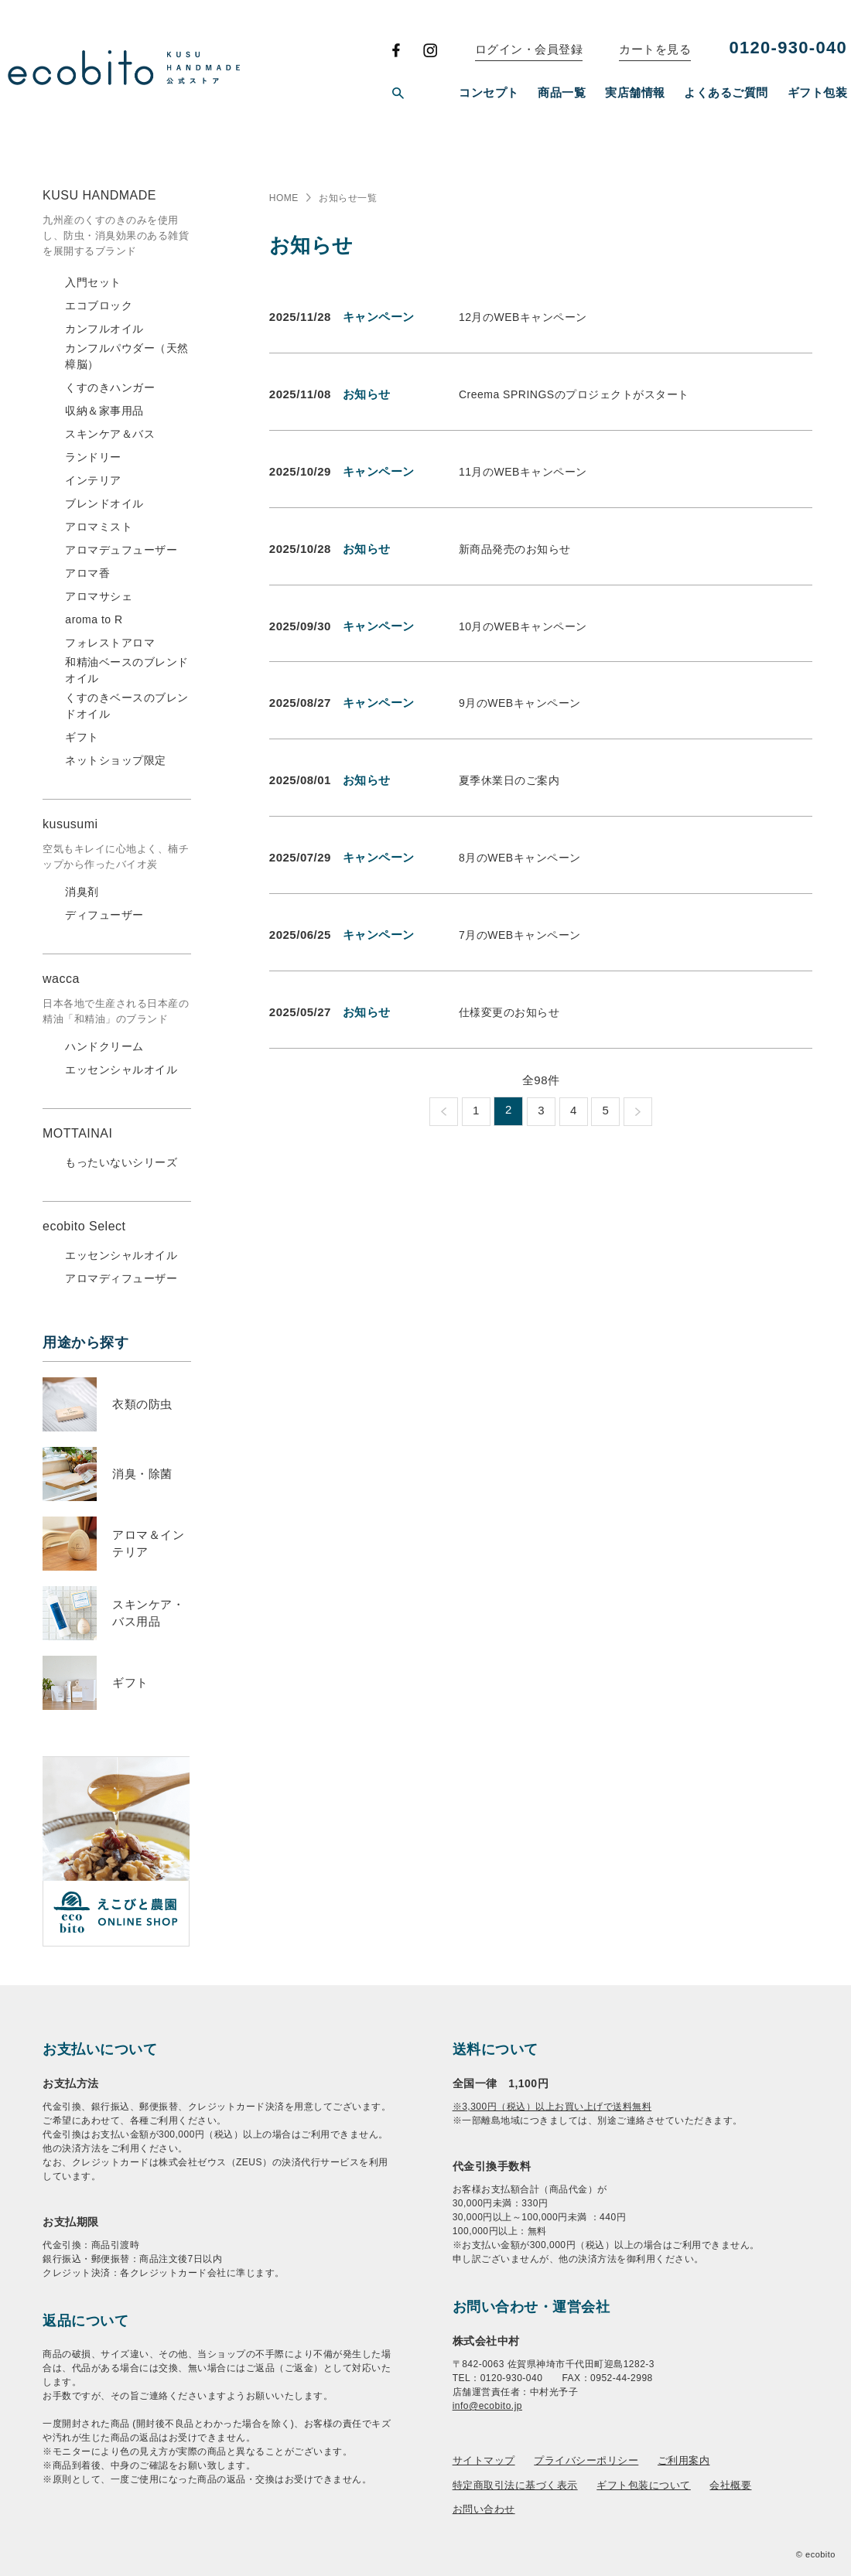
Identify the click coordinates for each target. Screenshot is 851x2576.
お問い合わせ (484, 2509)
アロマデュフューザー (121, 550)
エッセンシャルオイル (121, 1069)
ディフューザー (104, 915)
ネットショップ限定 (115, 760)
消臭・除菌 (142, 1473)
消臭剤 (82, 891)
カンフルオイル (104, 328)
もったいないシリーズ (121, 1162)
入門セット (93, 282)
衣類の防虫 (142, 1404)
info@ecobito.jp (487, 2405)
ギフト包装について (643, 2485)
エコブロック (98, 305)
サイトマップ (484, 2460)
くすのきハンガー (110, 387)
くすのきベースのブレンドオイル (127, 705)
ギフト (82, 737)
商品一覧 (562, 92)
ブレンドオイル (104, 503)
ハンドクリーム (104, 1046)
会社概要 (730, 2485)
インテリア (93, 480)
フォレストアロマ (110, 642)
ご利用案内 (684, 2460)
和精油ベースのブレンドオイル (127, 670)
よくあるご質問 (726, 92)
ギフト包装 (818, 92)
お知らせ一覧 (348, 198)
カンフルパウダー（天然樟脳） (127, 356)
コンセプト (489, 92)
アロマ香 (87, 573)
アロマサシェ (98, 596)
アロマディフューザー (121, 1278)
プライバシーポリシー (586, 2460)
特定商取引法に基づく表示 (515, 2485)
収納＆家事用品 (104, 410)
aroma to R (93, 619)
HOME (284, 198)
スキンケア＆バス (110, 434)
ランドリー (93, 457)
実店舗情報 (635, 92)
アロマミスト (98, 526)
